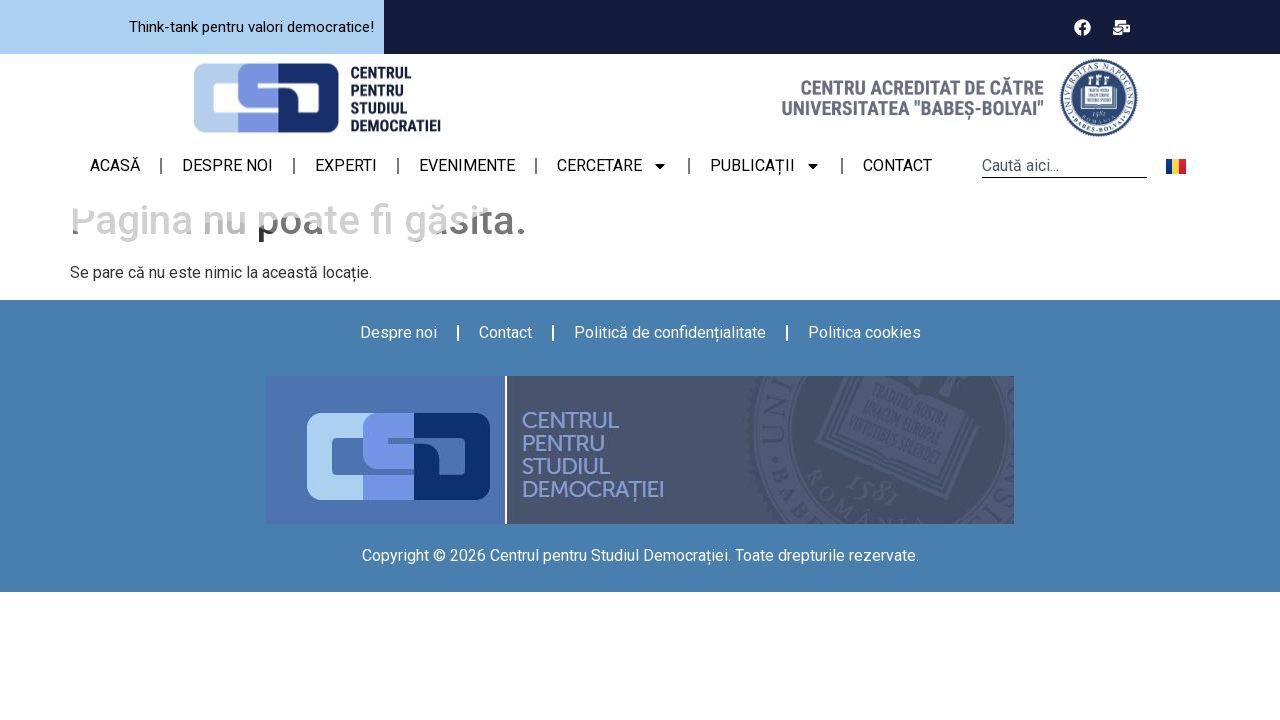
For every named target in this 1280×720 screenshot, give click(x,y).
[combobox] (1064, 166)
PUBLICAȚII (765, 166)
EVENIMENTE (467, 165)
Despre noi (398, 332)
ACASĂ (115, 165)
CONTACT (897, 165)
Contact (505, 332)
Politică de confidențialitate (670, 332)
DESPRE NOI (227, 165)
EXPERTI (346, 165)
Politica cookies (864, 332)
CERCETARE (612, 166)
